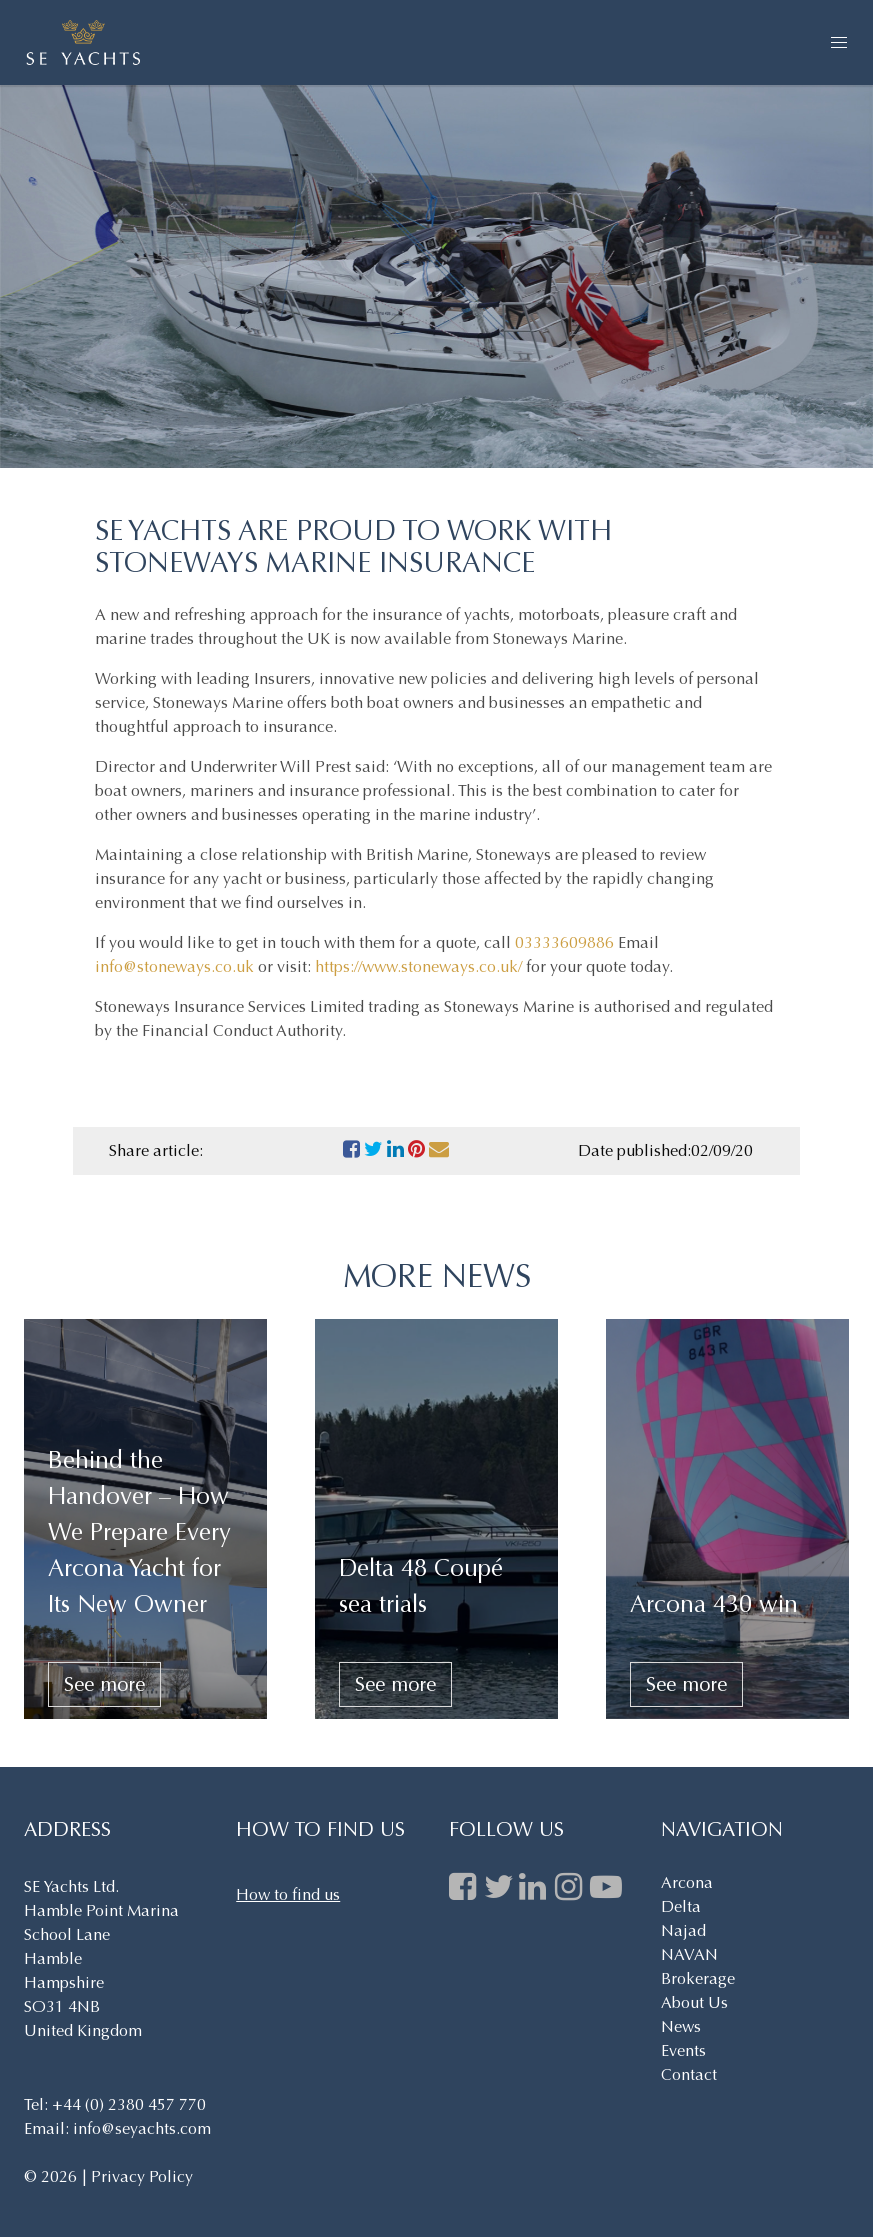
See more (104, 1684)
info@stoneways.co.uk (174, 966)
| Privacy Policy (137, 2176)
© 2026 (52, 2176)
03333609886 (564, 942)
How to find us (288, 1894)
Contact (689, 2074)
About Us (694, 2002)
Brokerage (698, 1978)
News (681, 2026)
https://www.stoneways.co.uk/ (418, 966)
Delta (681, 1906)
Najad (683, 1930)
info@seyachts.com (142, 2128)
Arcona (687, 1882)
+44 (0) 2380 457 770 (129, 2104)
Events (683, 2050)
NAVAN (689, 1954)
